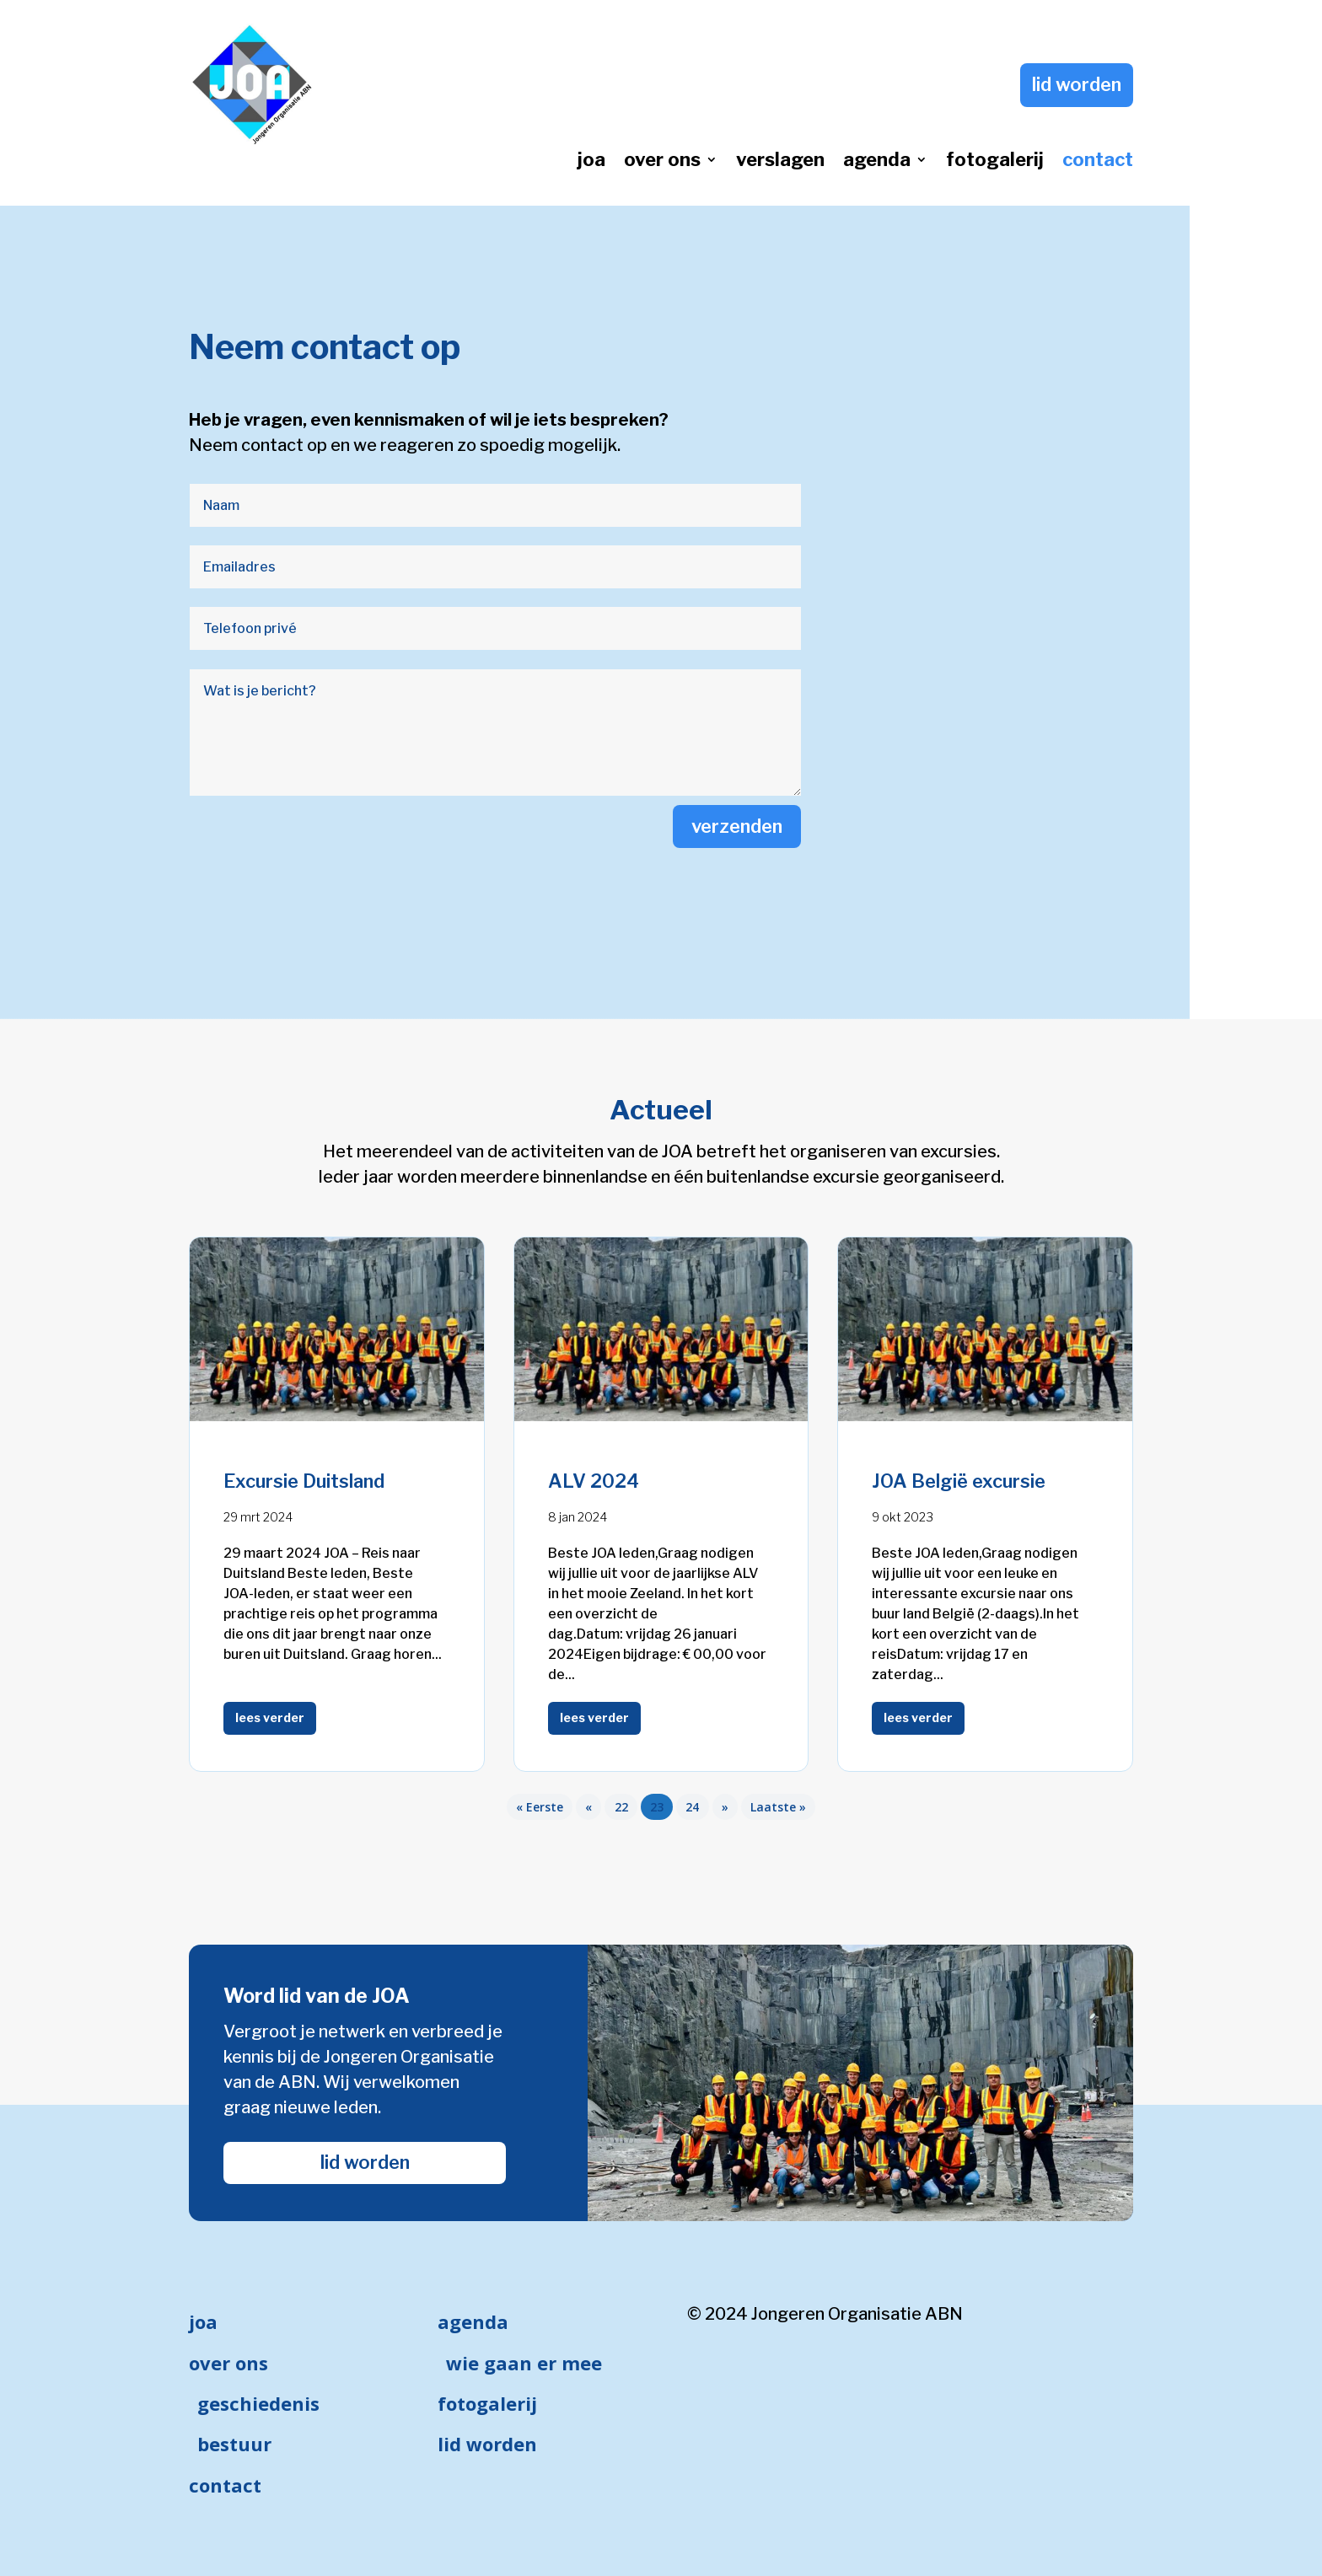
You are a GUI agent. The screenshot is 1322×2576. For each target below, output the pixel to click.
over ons (662, 161)
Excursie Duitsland (303, 1481)
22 (621, 1807)
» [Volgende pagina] (725, 1807)
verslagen (780, 161)
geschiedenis (258, 2403)
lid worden (1076, 84)
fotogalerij (995, 161)
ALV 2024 (593, 1481)
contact (1097, 161)
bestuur (234, 2443)
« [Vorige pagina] (588, 1807)
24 (692, 1807)
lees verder (269, 1717)
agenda (877, 161)
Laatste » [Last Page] (778, 1807)
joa (591, 161)
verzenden (736, 826)
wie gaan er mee (524, 2362)
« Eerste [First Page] (539, 1807)
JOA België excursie (958, 1481)
